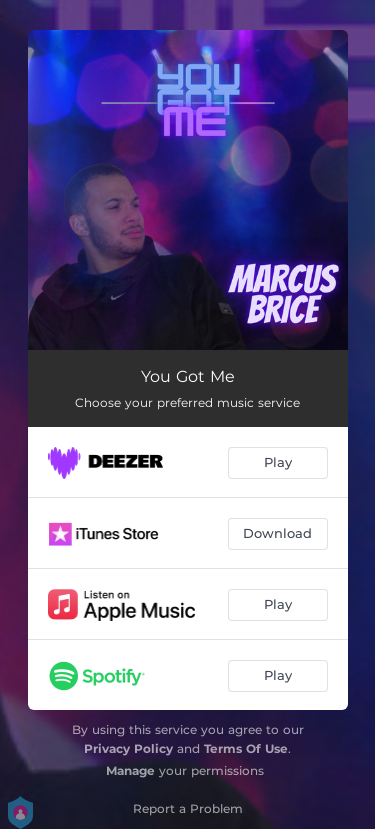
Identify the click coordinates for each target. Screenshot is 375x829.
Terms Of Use (246, 748)
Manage (130, 770)
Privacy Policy (128, 748)
